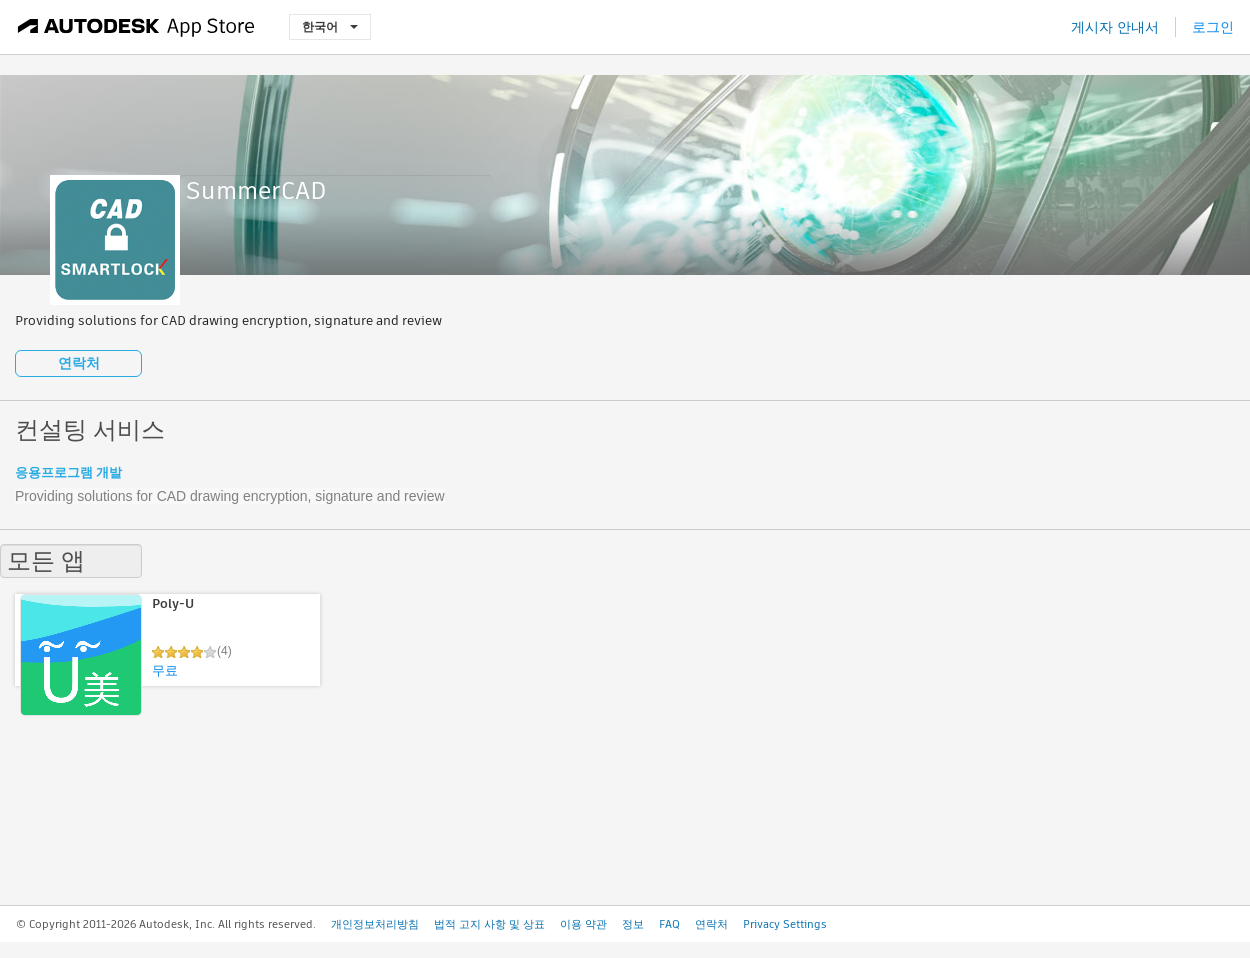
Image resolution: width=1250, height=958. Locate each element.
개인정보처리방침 (375, 924)
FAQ (669, 924)
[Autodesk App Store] (136, 27)
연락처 (79, 363)
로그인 (1213, 27)
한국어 (330, 26)
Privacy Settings (785, 924)
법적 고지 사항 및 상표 (489, 924)
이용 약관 (583, 924)
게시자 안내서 (1115, 27)
